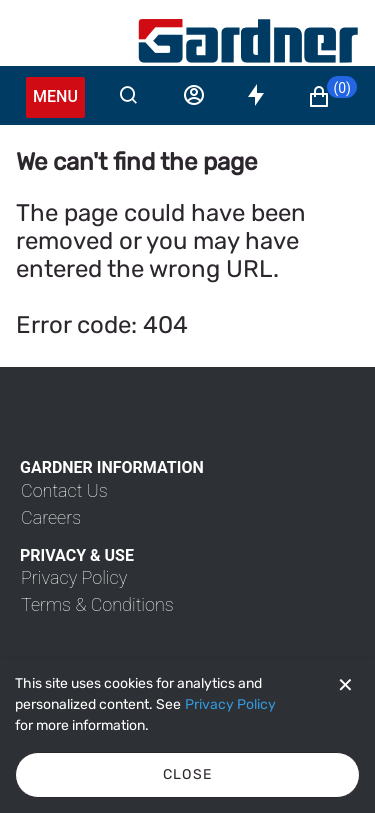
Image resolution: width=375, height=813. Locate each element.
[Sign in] (194, 95)
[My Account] (248, 41)
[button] (332, 97)
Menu (55, 96)
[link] (64, 490)
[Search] (128, 95)
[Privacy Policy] (230, 705)
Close (188, 774)
